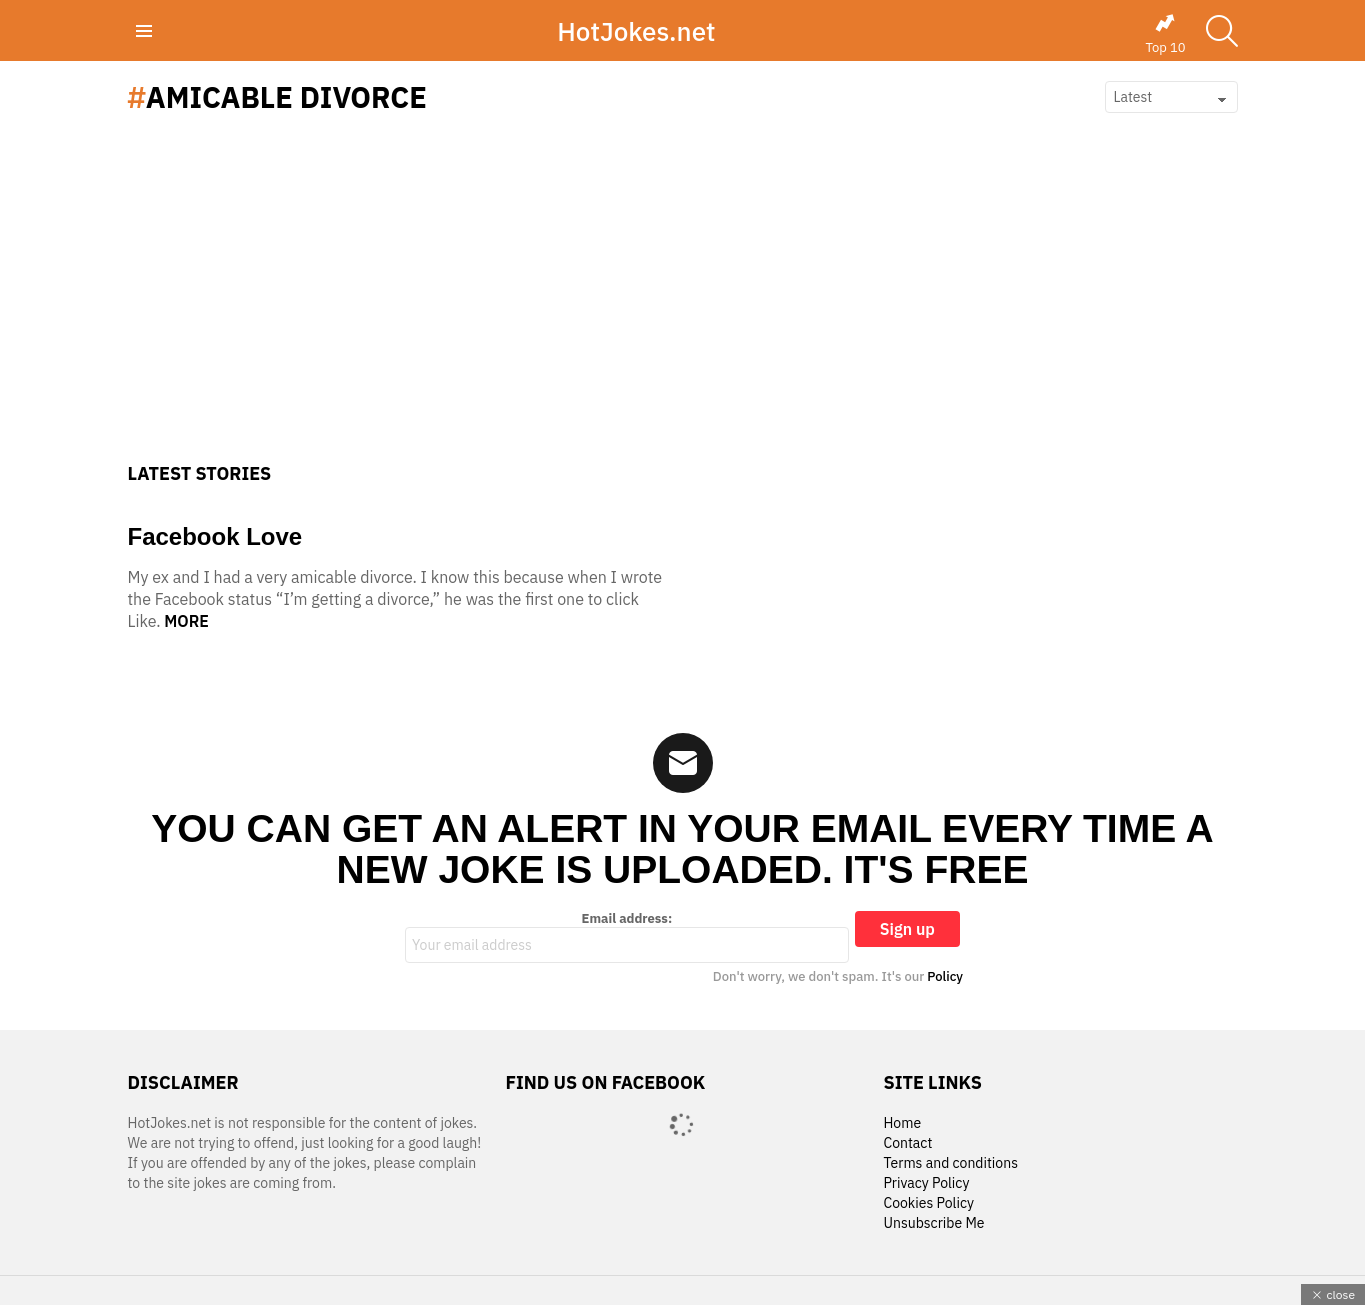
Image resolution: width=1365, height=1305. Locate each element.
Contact (907, 1143)
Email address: (627, 937)
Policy (945, 976)
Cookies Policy (928, 1203)
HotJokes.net (636, 31)
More (186, 621)
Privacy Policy (926, 1183)
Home (902, 1123)
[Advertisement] (683, 313)
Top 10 (1165, 34)
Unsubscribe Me (933, 1223)
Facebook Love (215, 536)
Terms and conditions (950, 1163)
